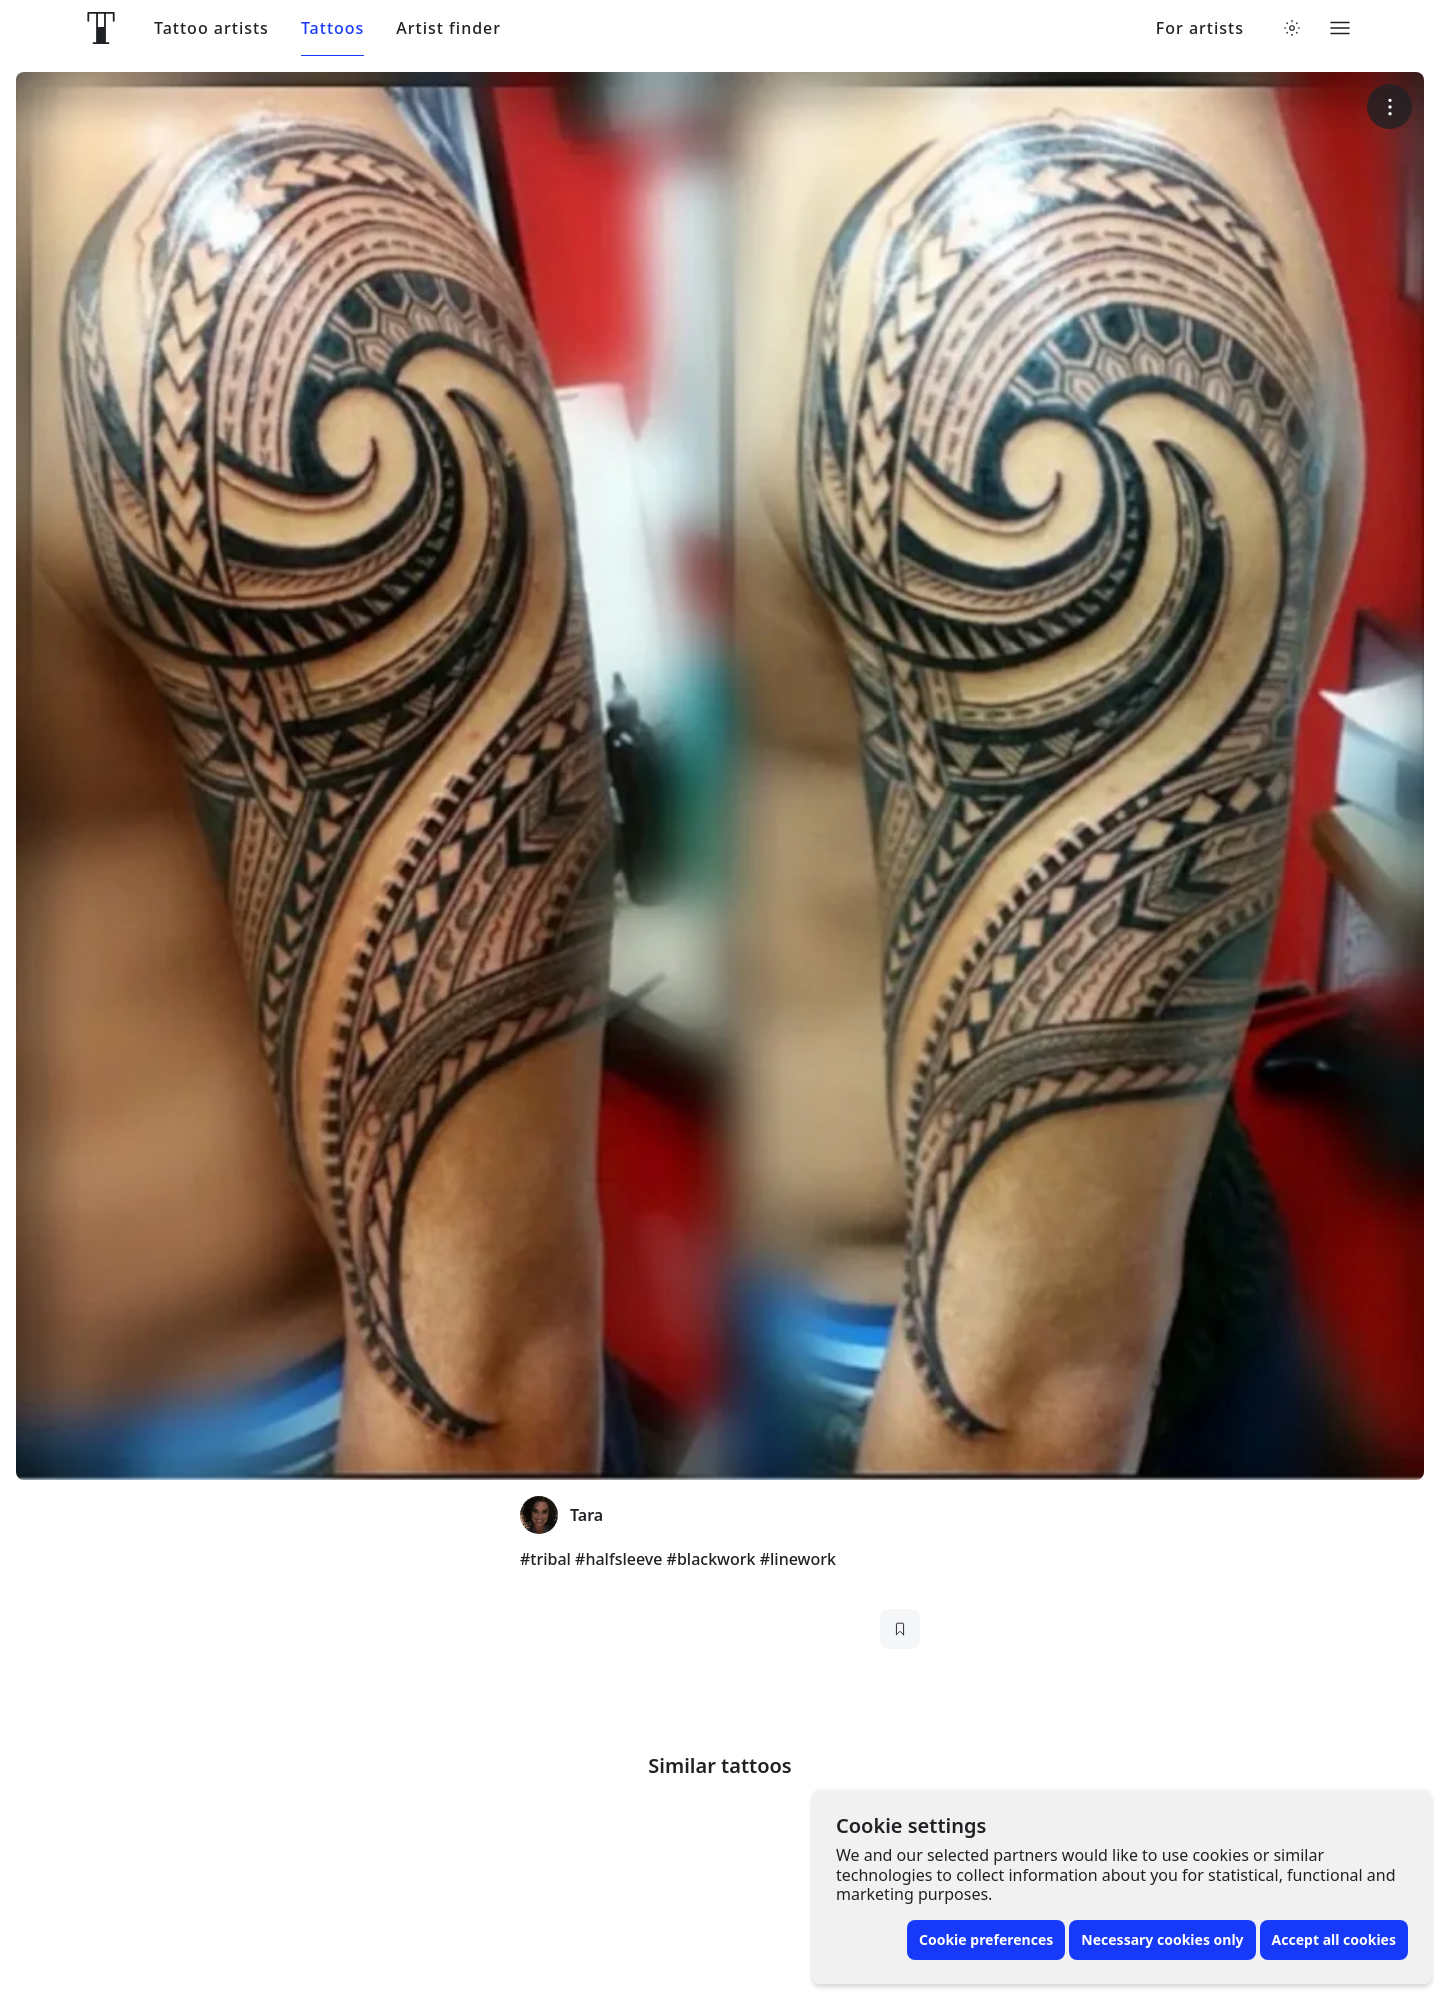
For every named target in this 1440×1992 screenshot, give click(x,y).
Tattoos (332, 28)
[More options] (1389, 106)
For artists (1200, 28)
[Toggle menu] (1340, 28)
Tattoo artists (211, 28)
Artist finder (448, 28)
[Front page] (101, 28)
